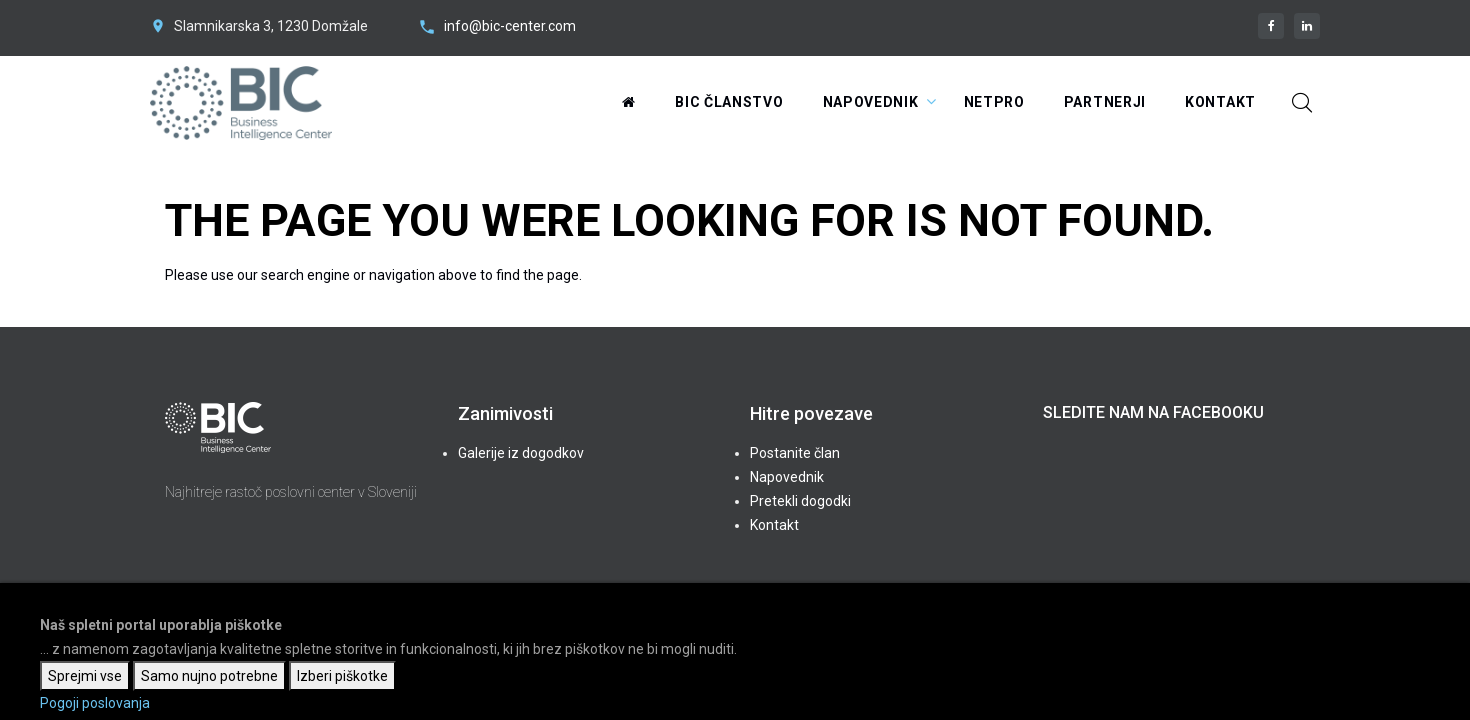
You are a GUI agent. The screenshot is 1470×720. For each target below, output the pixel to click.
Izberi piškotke (342, 676)
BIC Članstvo (729, 102)
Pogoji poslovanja (95, 703)
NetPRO (994, 102)
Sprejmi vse (85, 676)
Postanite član (795, 453)
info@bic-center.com (510, 26)
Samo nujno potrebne (209, 676)
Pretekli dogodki (800, 501)
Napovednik (871, 102)
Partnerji (1105, 102)
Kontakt (1220, 102)
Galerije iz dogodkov (521, 453)
